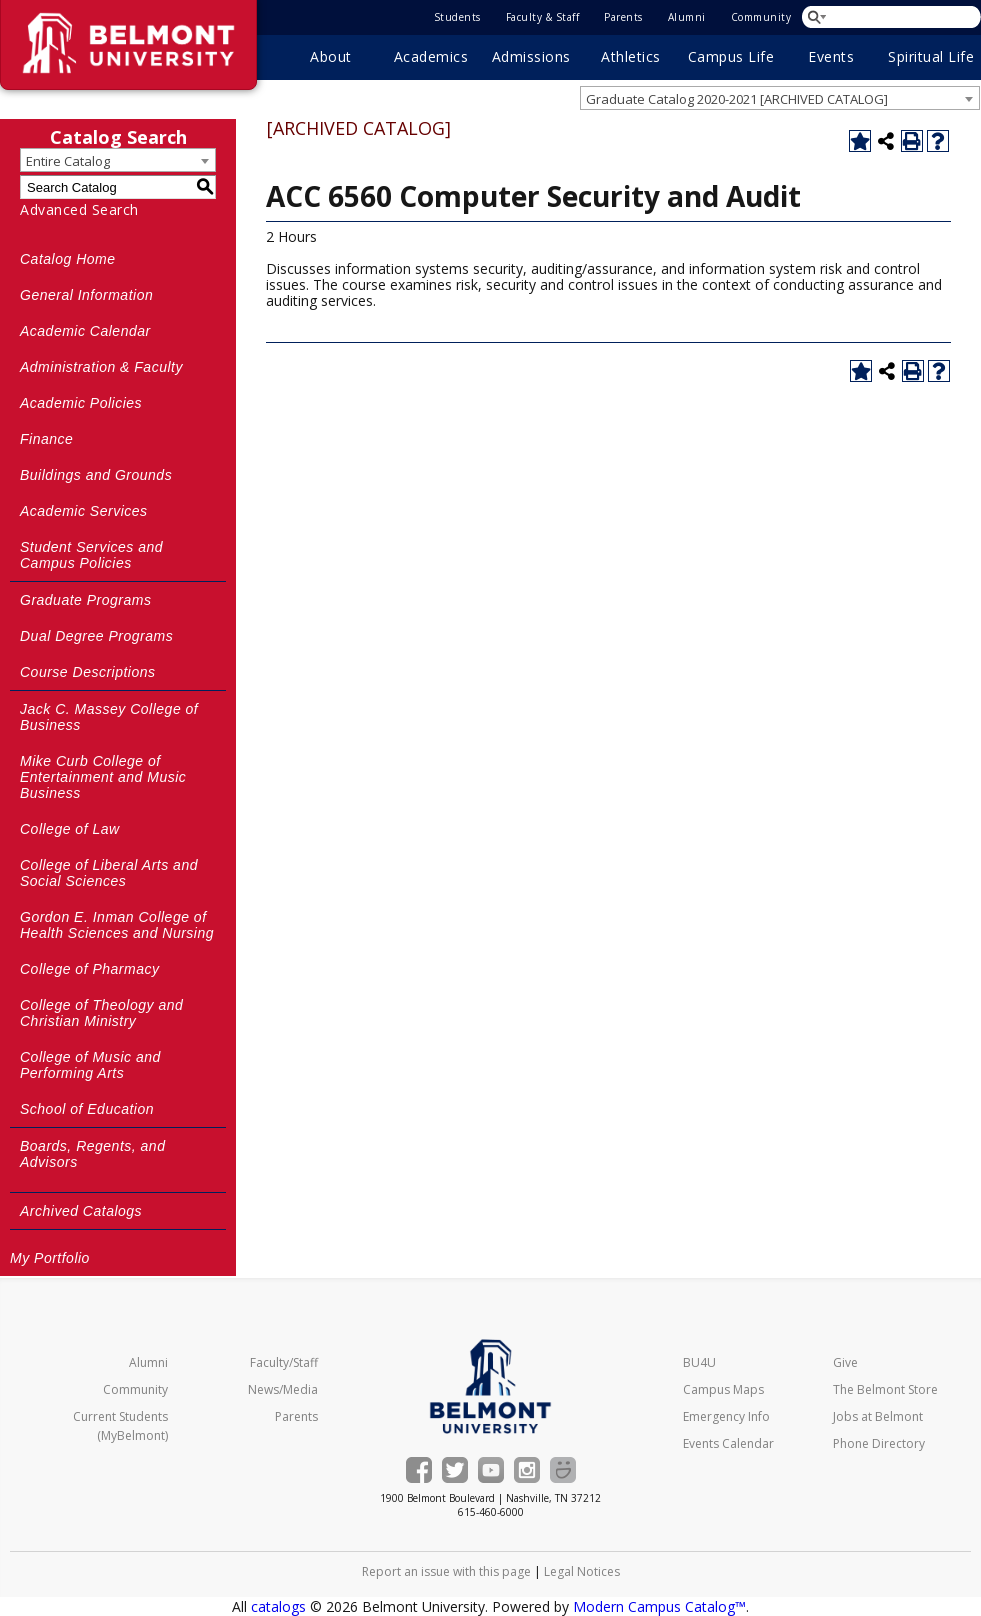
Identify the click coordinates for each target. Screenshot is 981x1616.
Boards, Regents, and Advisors (92, 1154)
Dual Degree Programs (96, 636)
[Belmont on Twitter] (455, 1470)
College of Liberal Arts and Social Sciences (109, 873)
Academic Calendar (85, 331)
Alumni (687, 17)
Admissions (531, 56)
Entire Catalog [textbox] (68, 161)
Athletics (631, 56)
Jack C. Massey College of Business (109, 717)
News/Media (283, 1389)
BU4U (699, 1362)
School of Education (87, 1109)
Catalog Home (68, 259)
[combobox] (780, 98)
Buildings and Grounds (96, 475)
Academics (431, 56)
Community (761, 17)
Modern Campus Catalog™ (659, 1606)
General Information (86, 295)
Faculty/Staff (284, 1362)
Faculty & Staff (543, 17)
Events (831, 56)
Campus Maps (723, 1389)
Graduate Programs (85, 600)
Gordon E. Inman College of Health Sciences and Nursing (117, 925)
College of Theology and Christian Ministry (101, 1013)
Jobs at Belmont (878, 1416)
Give (845, 1362)
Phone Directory (879, 1443)
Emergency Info (726, 1416)
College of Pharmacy (89, 969)
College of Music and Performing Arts (90, 1065)
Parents (623, 17)
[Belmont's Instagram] (527, 1470)
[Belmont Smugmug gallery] (563, 1470)
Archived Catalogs (81, 1211)
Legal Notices (582, 1571)
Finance (46, 439)
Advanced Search (79, 210)
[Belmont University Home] (490, 1386)
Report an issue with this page (446, 1571)
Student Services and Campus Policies (91, 555)
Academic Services (84, 511)
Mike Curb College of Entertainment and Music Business (103, 777)
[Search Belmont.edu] (893, 16)
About (331, 56)
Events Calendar (728, 1443)
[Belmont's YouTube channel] (491, 1470)
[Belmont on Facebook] (419, 1470)
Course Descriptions (88, 672)
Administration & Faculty (101, 367)
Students (457, 17)
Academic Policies (81, 403)
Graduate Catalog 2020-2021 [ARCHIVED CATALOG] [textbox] (737, 99)
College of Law (70, 829)
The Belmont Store (885, 1389)
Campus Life (731, 56)
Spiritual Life (931, 56)
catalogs (278, 1606)
